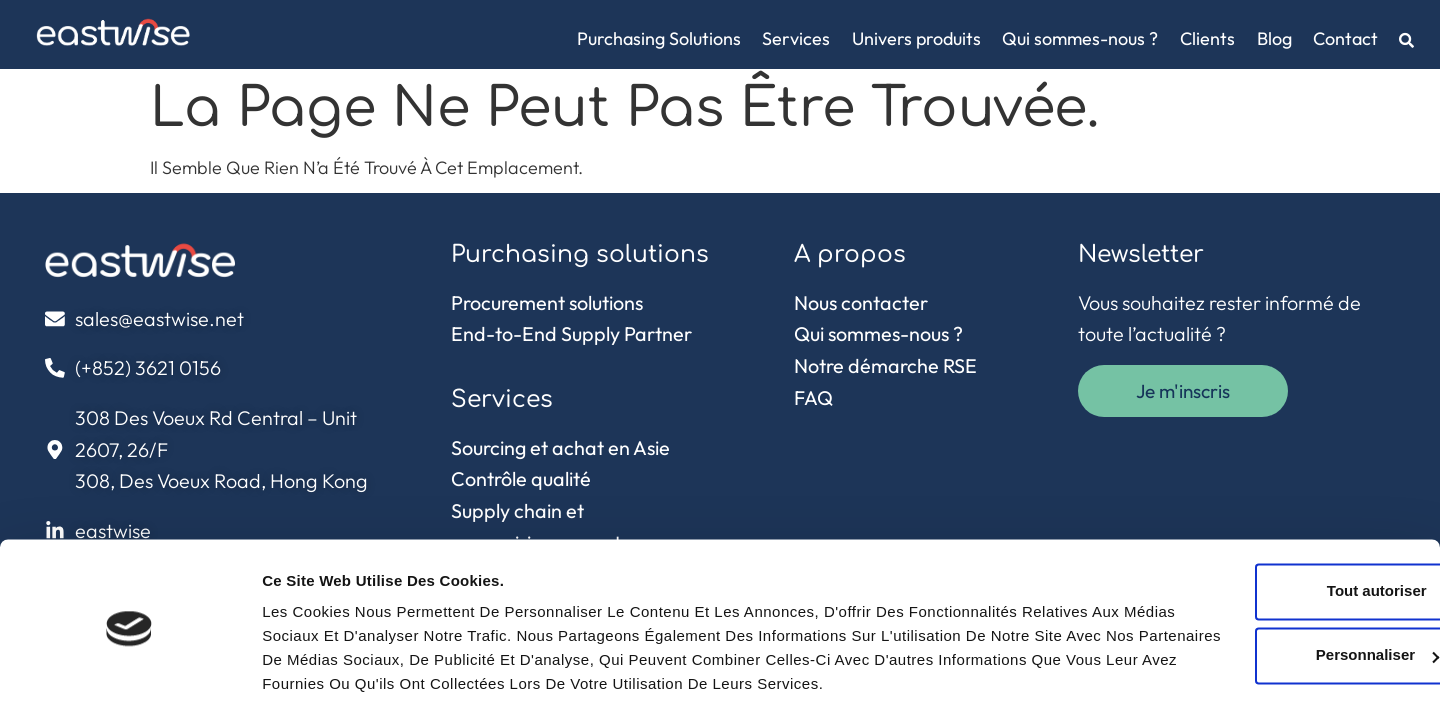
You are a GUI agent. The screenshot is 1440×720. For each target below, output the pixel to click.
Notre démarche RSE (885, 365)
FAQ (813, 397)
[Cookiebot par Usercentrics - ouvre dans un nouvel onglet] (129, 681)
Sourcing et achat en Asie (560, 447)
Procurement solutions (547, 302)
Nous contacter (861, 302)
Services (796, 38)
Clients (1207, 38)
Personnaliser (1273, 572)
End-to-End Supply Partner (571, 333)
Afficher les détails (329, 680)
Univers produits (916, 38)
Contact (1345, 38)
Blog (1274, 38)
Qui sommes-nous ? (1080, 38)
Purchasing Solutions (659, 38)
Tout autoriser (1273, 508)
